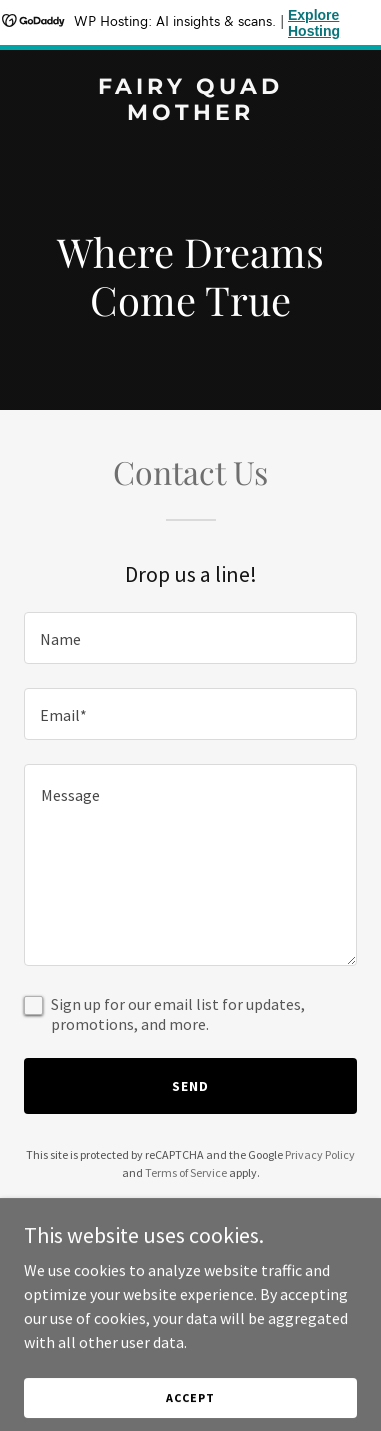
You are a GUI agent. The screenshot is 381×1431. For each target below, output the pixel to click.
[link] (190, 114)
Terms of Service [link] (186, 1172)
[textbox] (190, 638)
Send (190, 1086)
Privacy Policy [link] (320, 1154)
